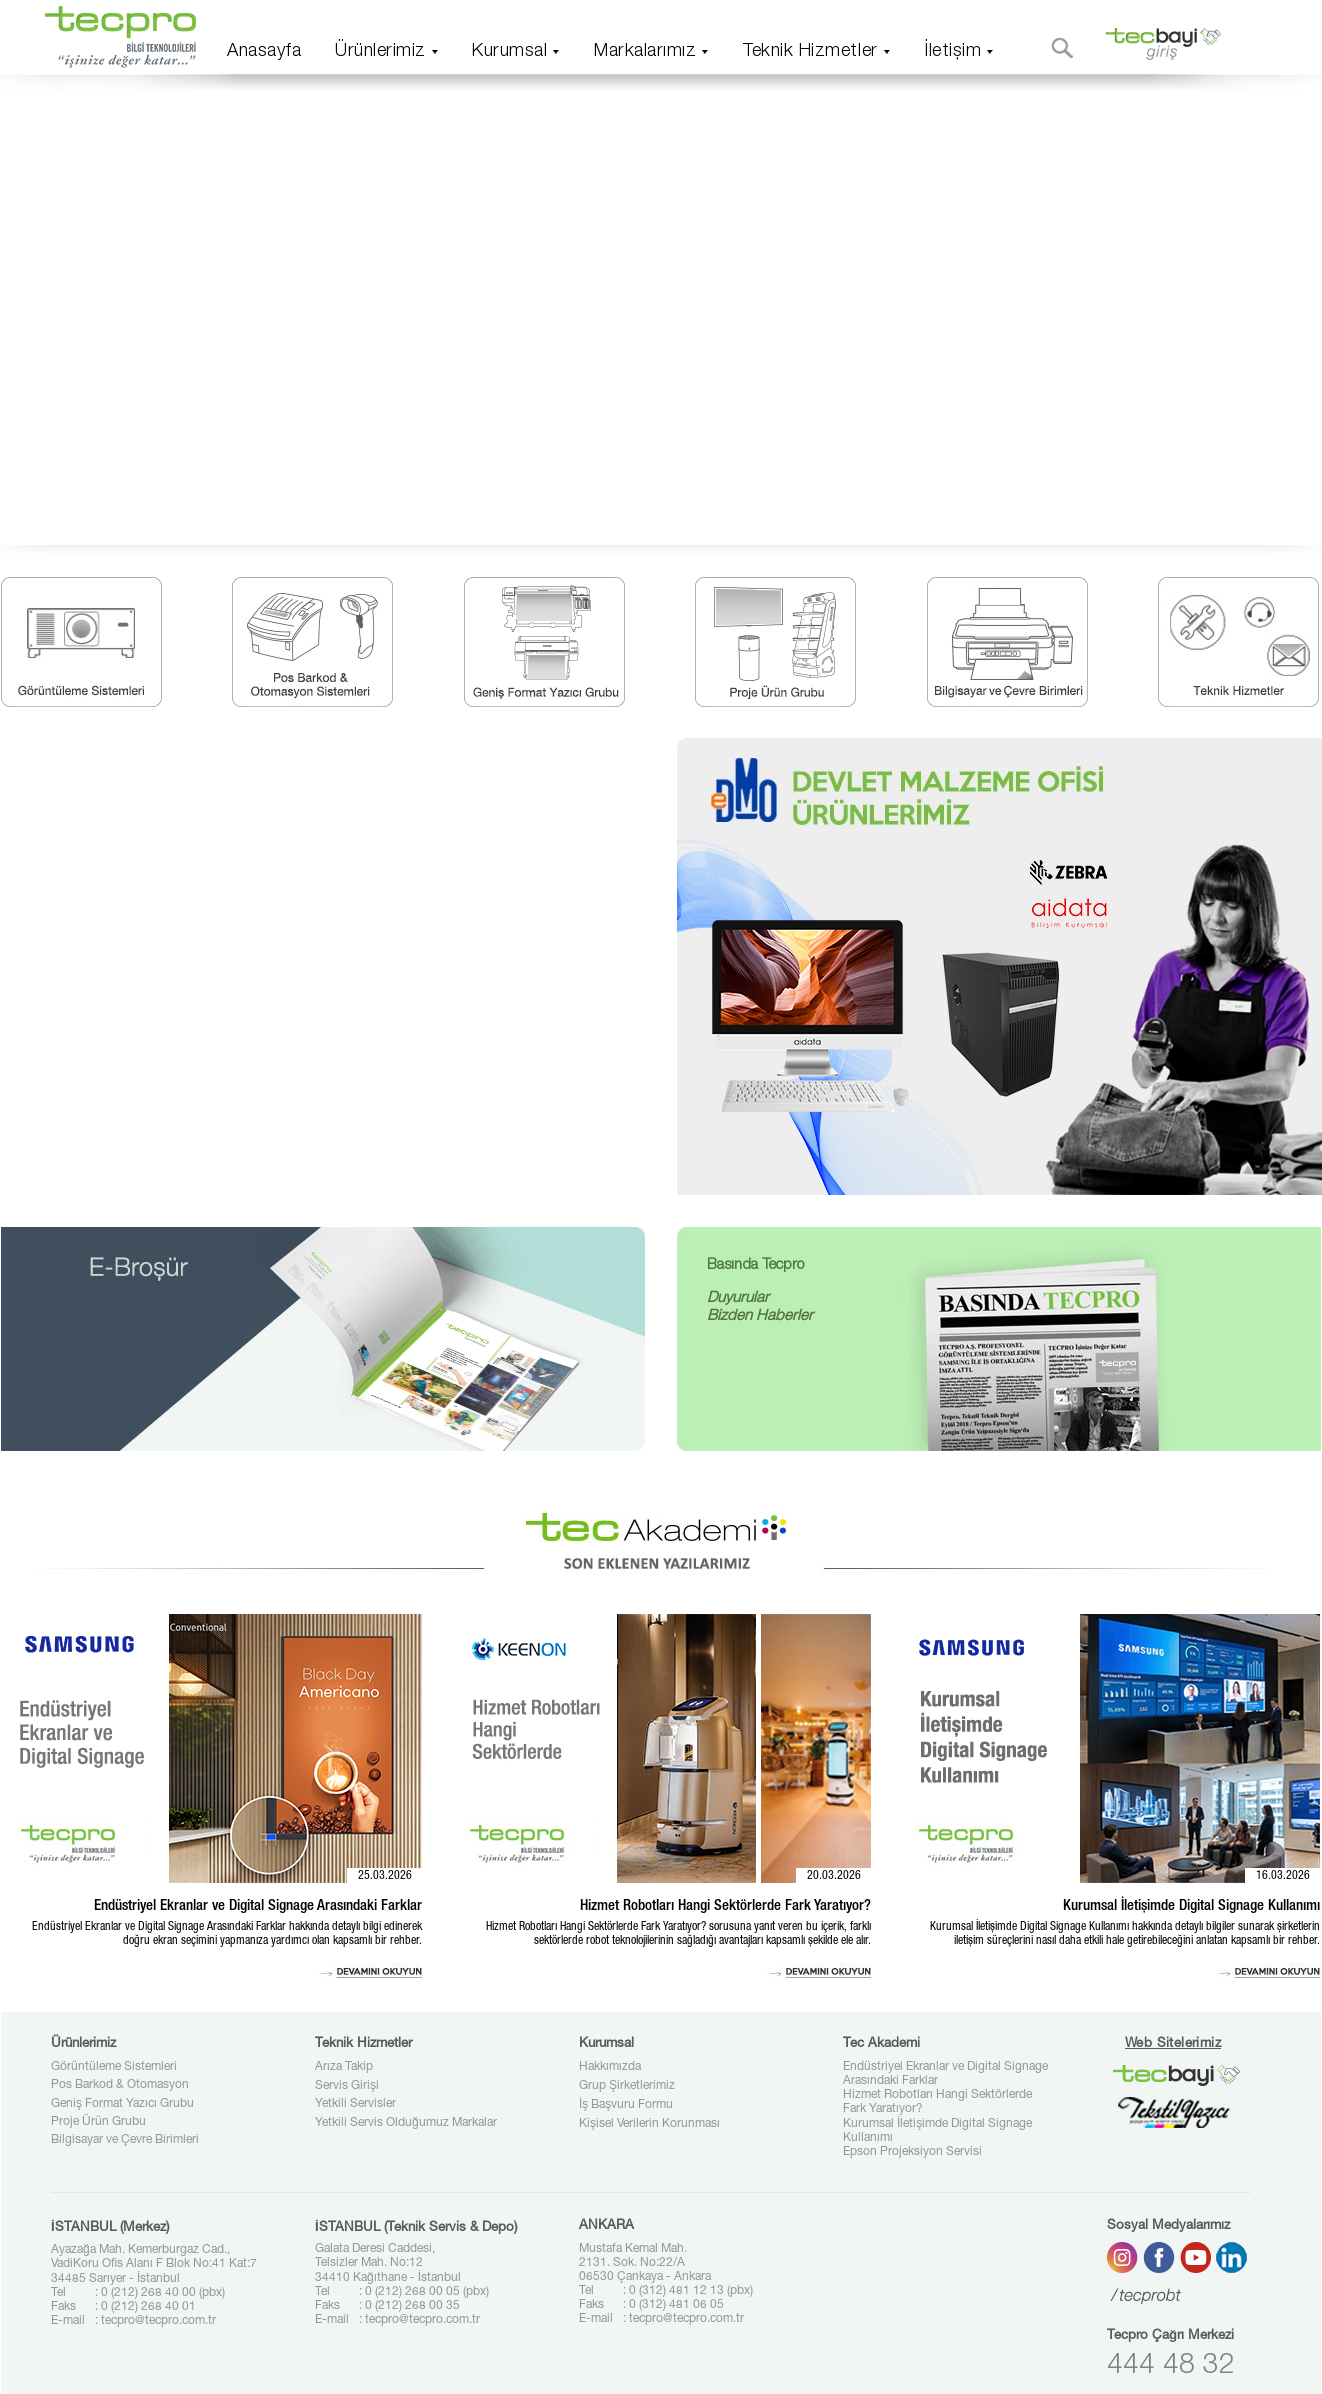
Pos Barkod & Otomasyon (120, 2085)
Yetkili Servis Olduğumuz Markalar (406, 2123)
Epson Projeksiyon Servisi (912, 2152)
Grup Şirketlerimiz (627, 2086)
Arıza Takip (344, 2067)
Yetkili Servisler (355, 2104)
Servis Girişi (347, 2086)
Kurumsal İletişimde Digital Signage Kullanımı (937, 2131)
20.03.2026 (834, 1876)
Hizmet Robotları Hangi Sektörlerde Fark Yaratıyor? (937, 2102)
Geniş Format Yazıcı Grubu (122, 2104)
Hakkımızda (610, 2067)
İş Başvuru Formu (626, 2105)
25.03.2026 (385, 1876)
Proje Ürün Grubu (98, 2122)
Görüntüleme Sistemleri (114, 2067)
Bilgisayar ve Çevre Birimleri (125, 2140)
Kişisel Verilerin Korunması (649, 2124)
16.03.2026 (1283, 1876)
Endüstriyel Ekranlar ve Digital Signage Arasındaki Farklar (945, 2074)
